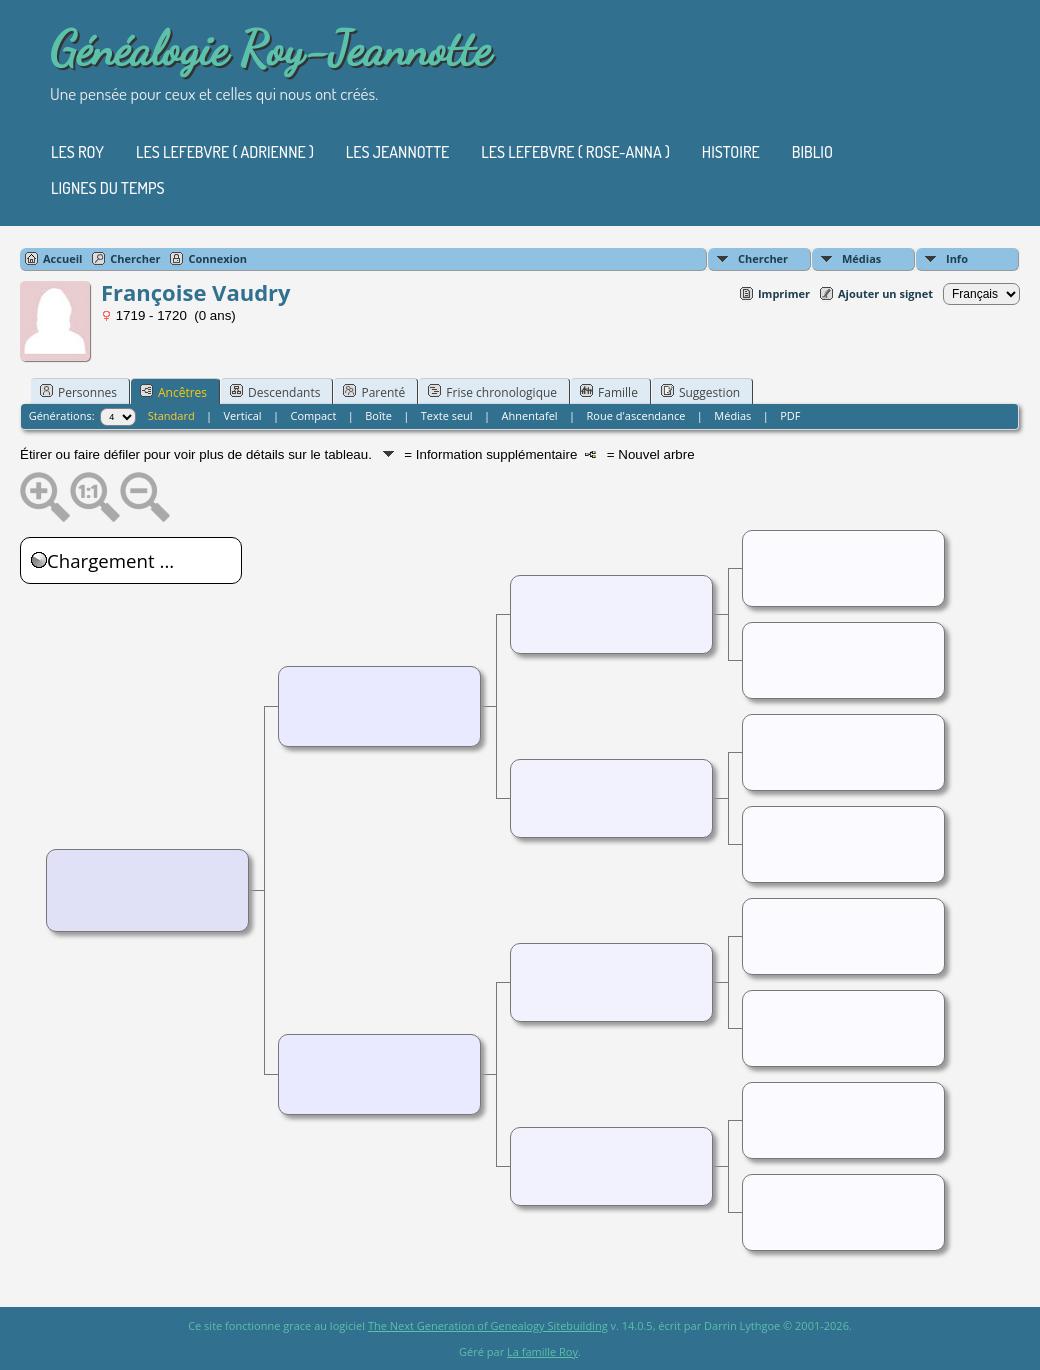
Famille (609, 392)
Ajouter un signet (885, 293)
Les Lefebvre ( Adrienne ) (225, 152)
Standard (171, 415)
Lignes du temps (108, 188)
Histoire (731, 152)
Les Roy (77, 152)
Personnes (78, 392)
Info (957, 258)
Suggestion (700, 392)
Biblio (812, 152)
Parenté (374, 392)
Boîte (378, 415)
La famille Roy (542, 1351)
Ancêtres (173, 392)
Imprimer (784, 293)
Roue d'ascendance (636, 415)
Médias (861, 258)
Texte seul (447, 415)
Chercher (763, 258)
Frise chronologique (492, 392)
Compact (314, 415)
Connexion (217, 258)
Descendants (275, 392)
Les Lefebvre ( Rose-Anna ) (575, 152)
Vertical (243, 415)
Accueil (62, 258)
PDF (790, 415)
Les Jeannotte (397, 152)
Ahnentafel (530, 415)
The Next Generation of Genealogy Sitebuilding (488, 1325)
